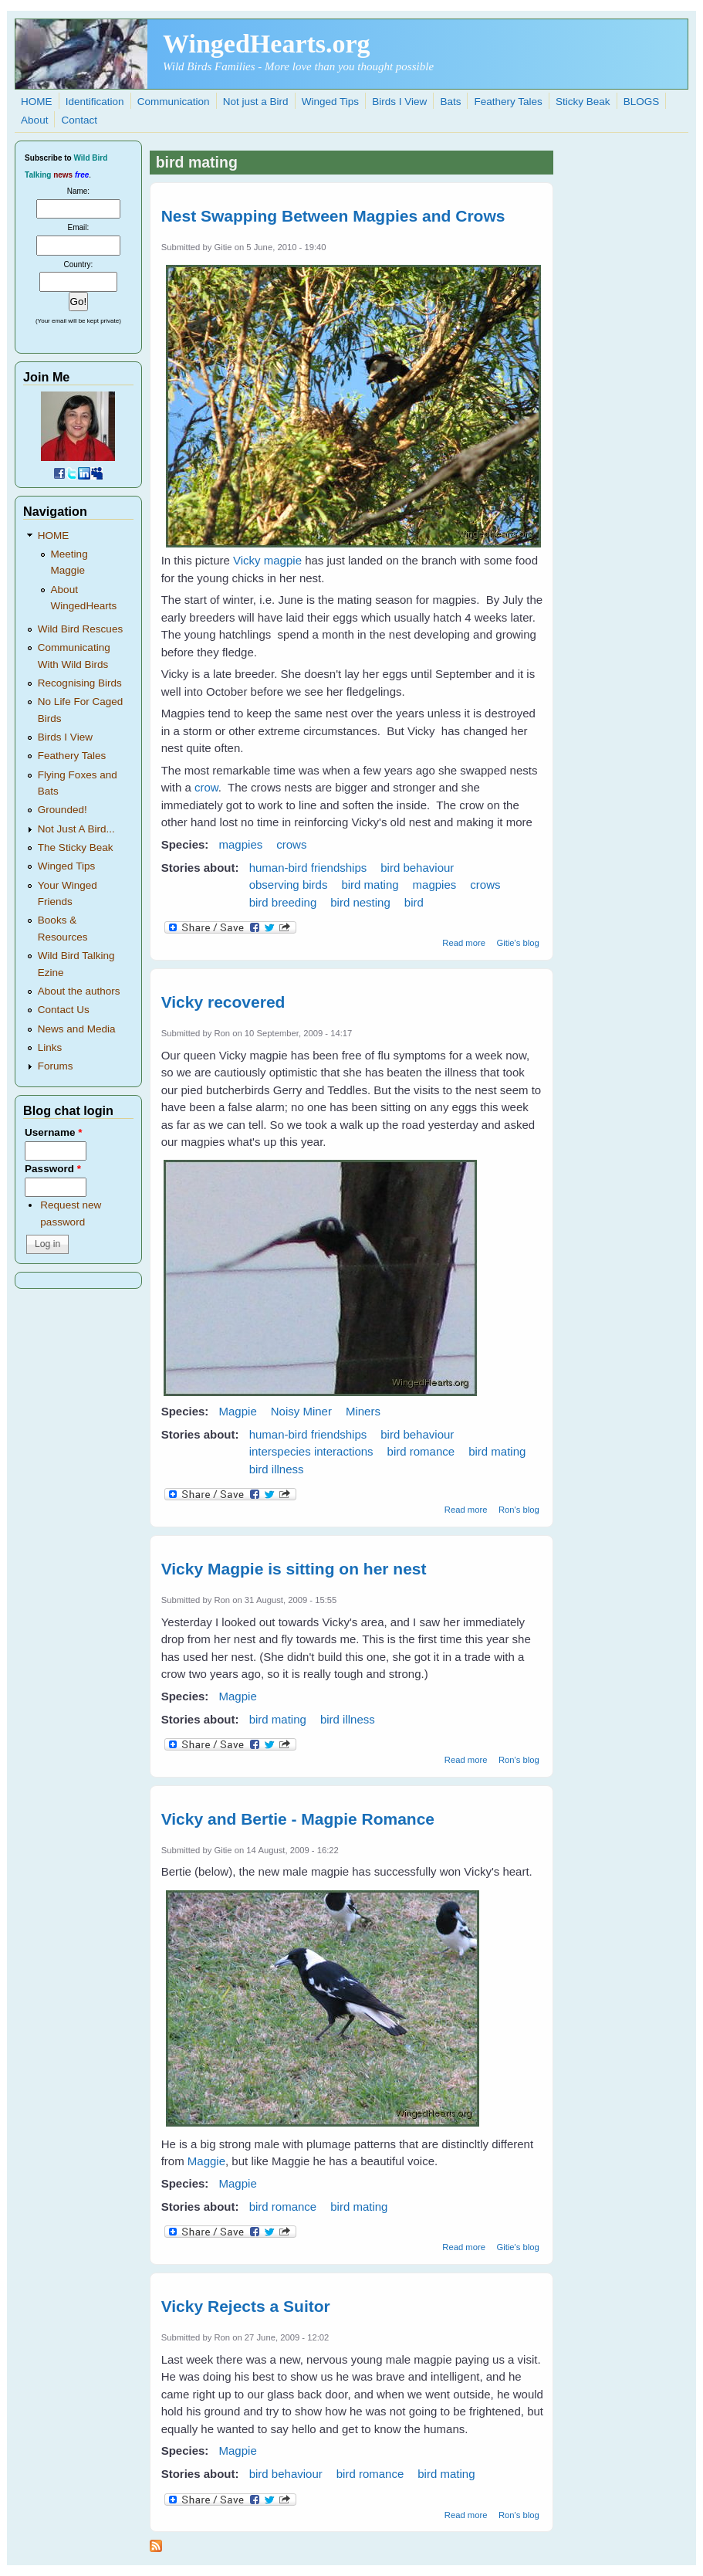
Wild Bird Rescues (80, 629)
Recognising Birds (80, 683)
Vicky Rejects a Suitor (245, 2306)
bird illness (276, 1469)
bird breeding (283, 902)
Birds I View (399, 101)
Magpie (238, 1411)
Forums (55, 1066)
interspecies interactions (311, 1451)
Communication (173, 101)
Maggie (206, 2161)
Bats (450, 101)
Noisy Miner (301, 1411)
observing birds (288, 884)
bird (414, 902)
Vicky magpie (267, 560)
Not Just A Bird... (76, 829)
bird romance (421, 1451)
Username (53, 1132)
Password (53, 1168)
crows (291, 844)
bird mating (369, 884)
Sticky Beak (583, 101)
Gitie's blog (517, 942)
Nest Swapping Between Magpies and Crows (333, 216)
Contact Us (64, 1009)
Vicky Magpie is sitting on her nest (294, 1569)
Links (50, 1047)
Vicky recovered (223, 1002)
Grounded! (62, 809)
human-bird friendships (308, 867)
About (34, 120)
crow (206, 787)
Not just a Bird (256, 101)
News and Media (77, 1029)
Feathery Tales (508, 101)
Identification (95, 101)
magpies (241, 844)
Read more (463, 942)
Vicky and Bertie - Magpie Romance (297, 1819)
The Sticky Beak (75, 847)
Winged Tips (330, 101)
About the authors (79, 991)
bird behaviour (417, 867)
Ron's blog (519, 1509)
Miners (363, 1411)
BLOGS (642, 101)
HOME (36, 101)
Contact (80, 120)
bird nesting (360, 902)
